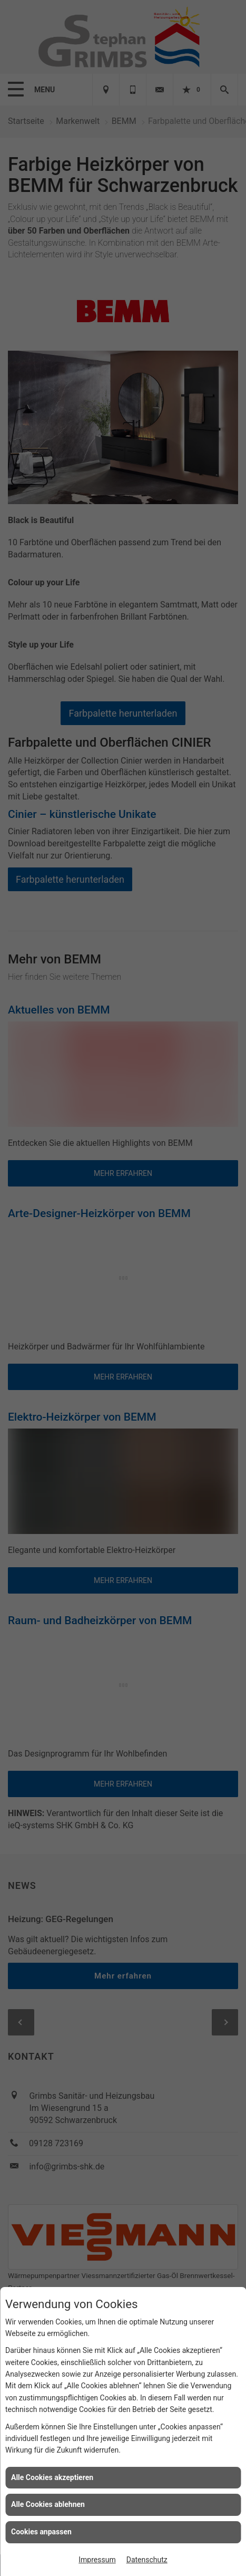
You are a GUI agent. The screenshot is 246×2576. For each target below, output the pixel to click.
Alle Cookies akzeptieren (52, 2477)
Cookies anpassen (41, 2531)
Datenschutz (147, 2559)
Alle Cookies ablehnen (48, 2504)
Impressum (96, 2559)
